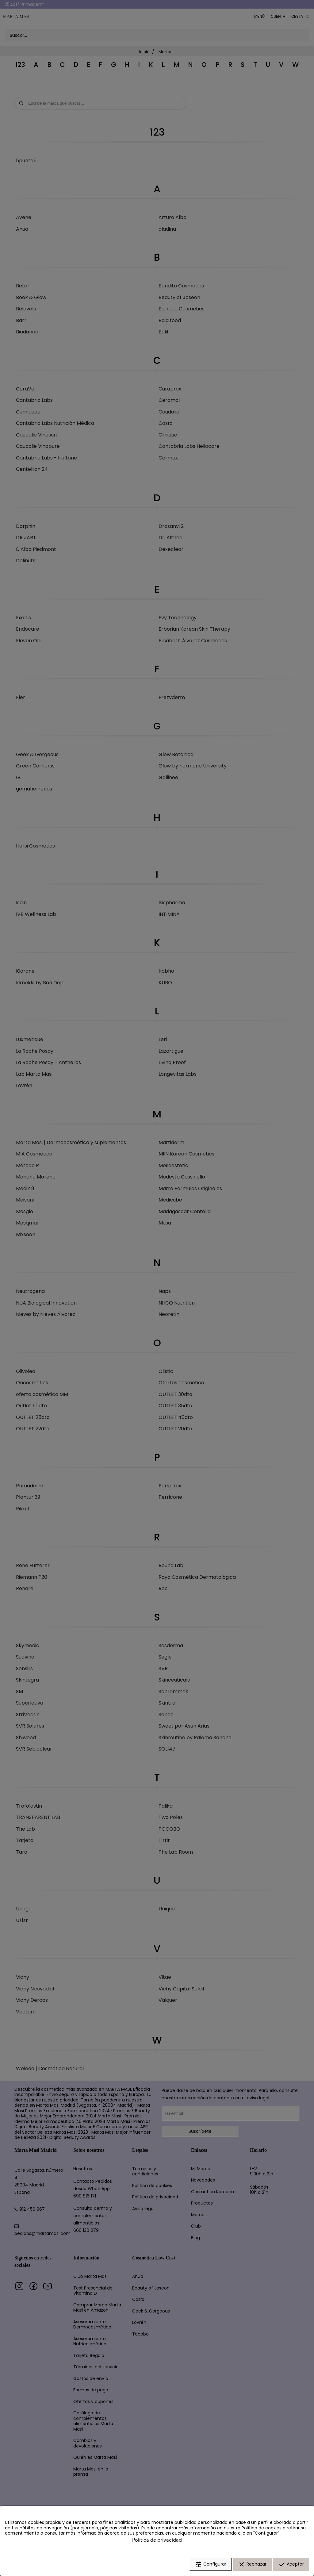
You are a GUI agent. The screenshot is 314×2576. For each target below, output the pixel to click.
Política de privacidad (157, 2540)
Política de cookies (261, 2528)
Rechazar (252, 2564)
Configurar (210, 2564)
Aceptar (291, 2564)
